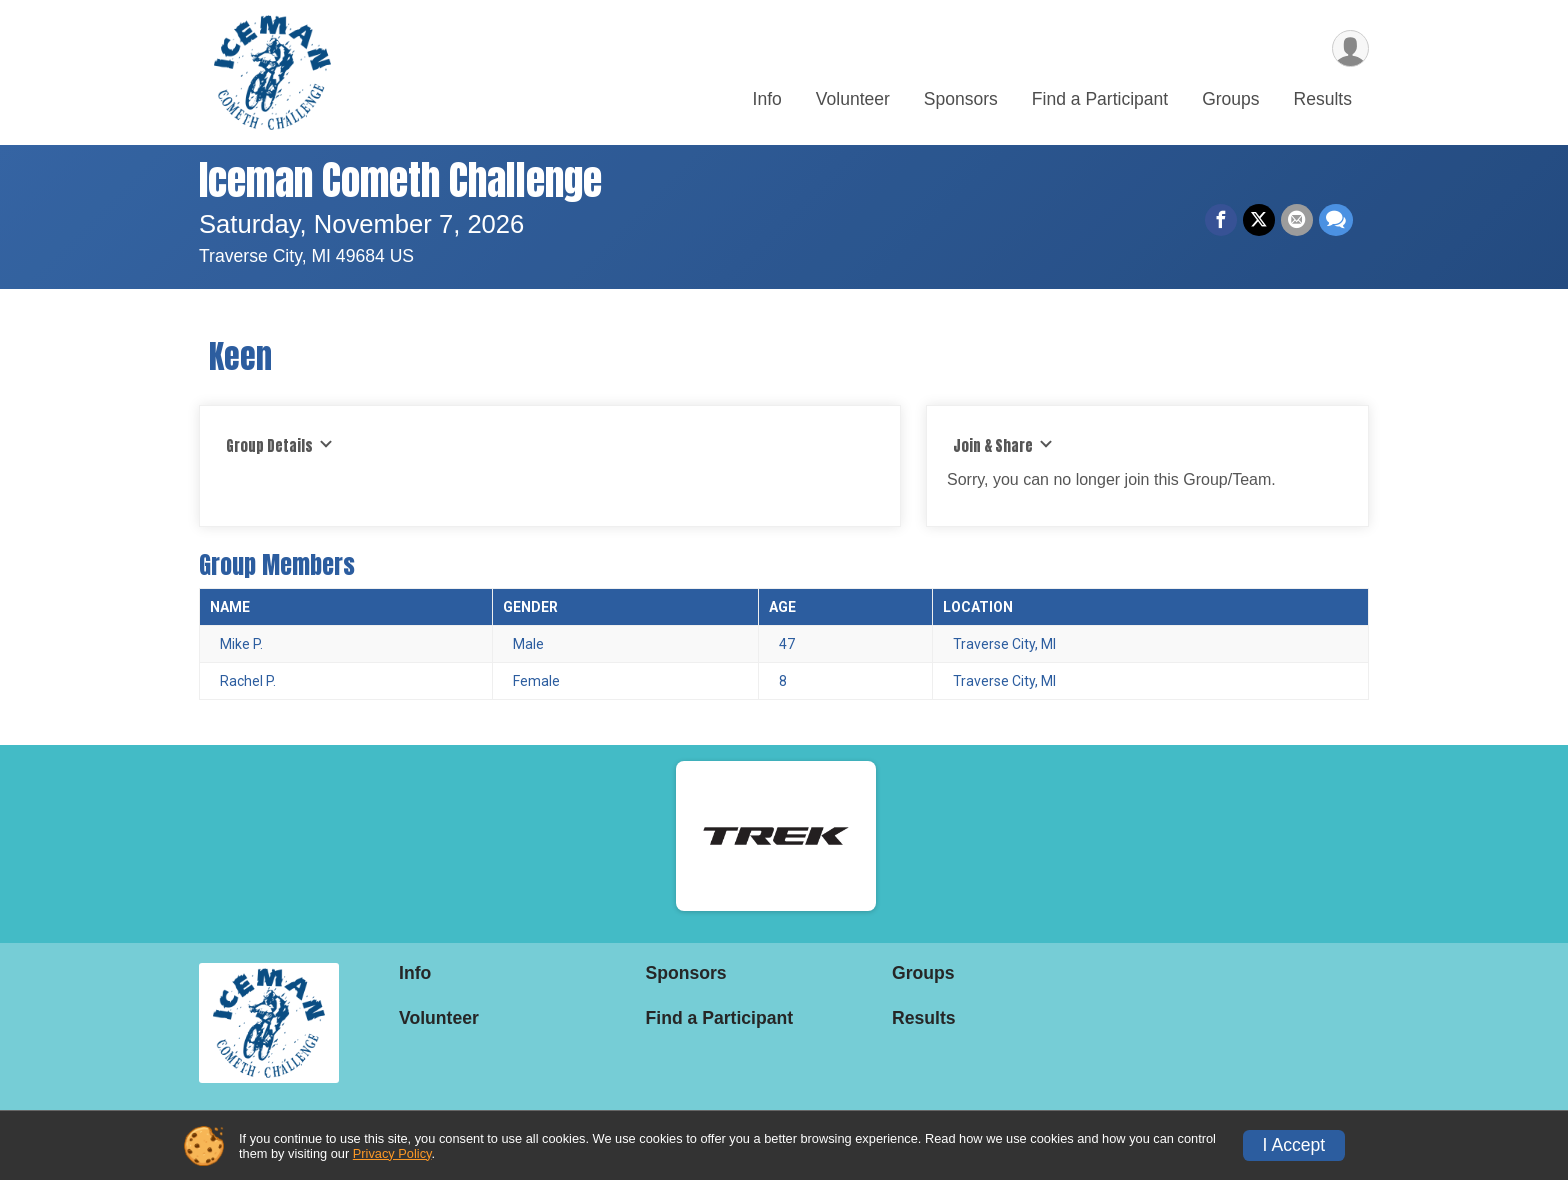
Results (1323, 99)
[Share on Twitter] (1259, 220)
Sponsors (961, 99)
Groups (1230, 99)
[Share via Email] (1297, 220)
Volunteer (853, 99)
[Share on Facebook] (1221, 220)
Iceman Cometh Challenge (400, 180)
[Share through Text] (1336, 220)
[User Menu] (1350, 48)
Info (767, 99)
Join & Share (1003, 446)
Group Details (279, 446)
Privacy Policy (392, 1153)
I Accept (1294, 1145)
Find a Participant (1100, 99)
